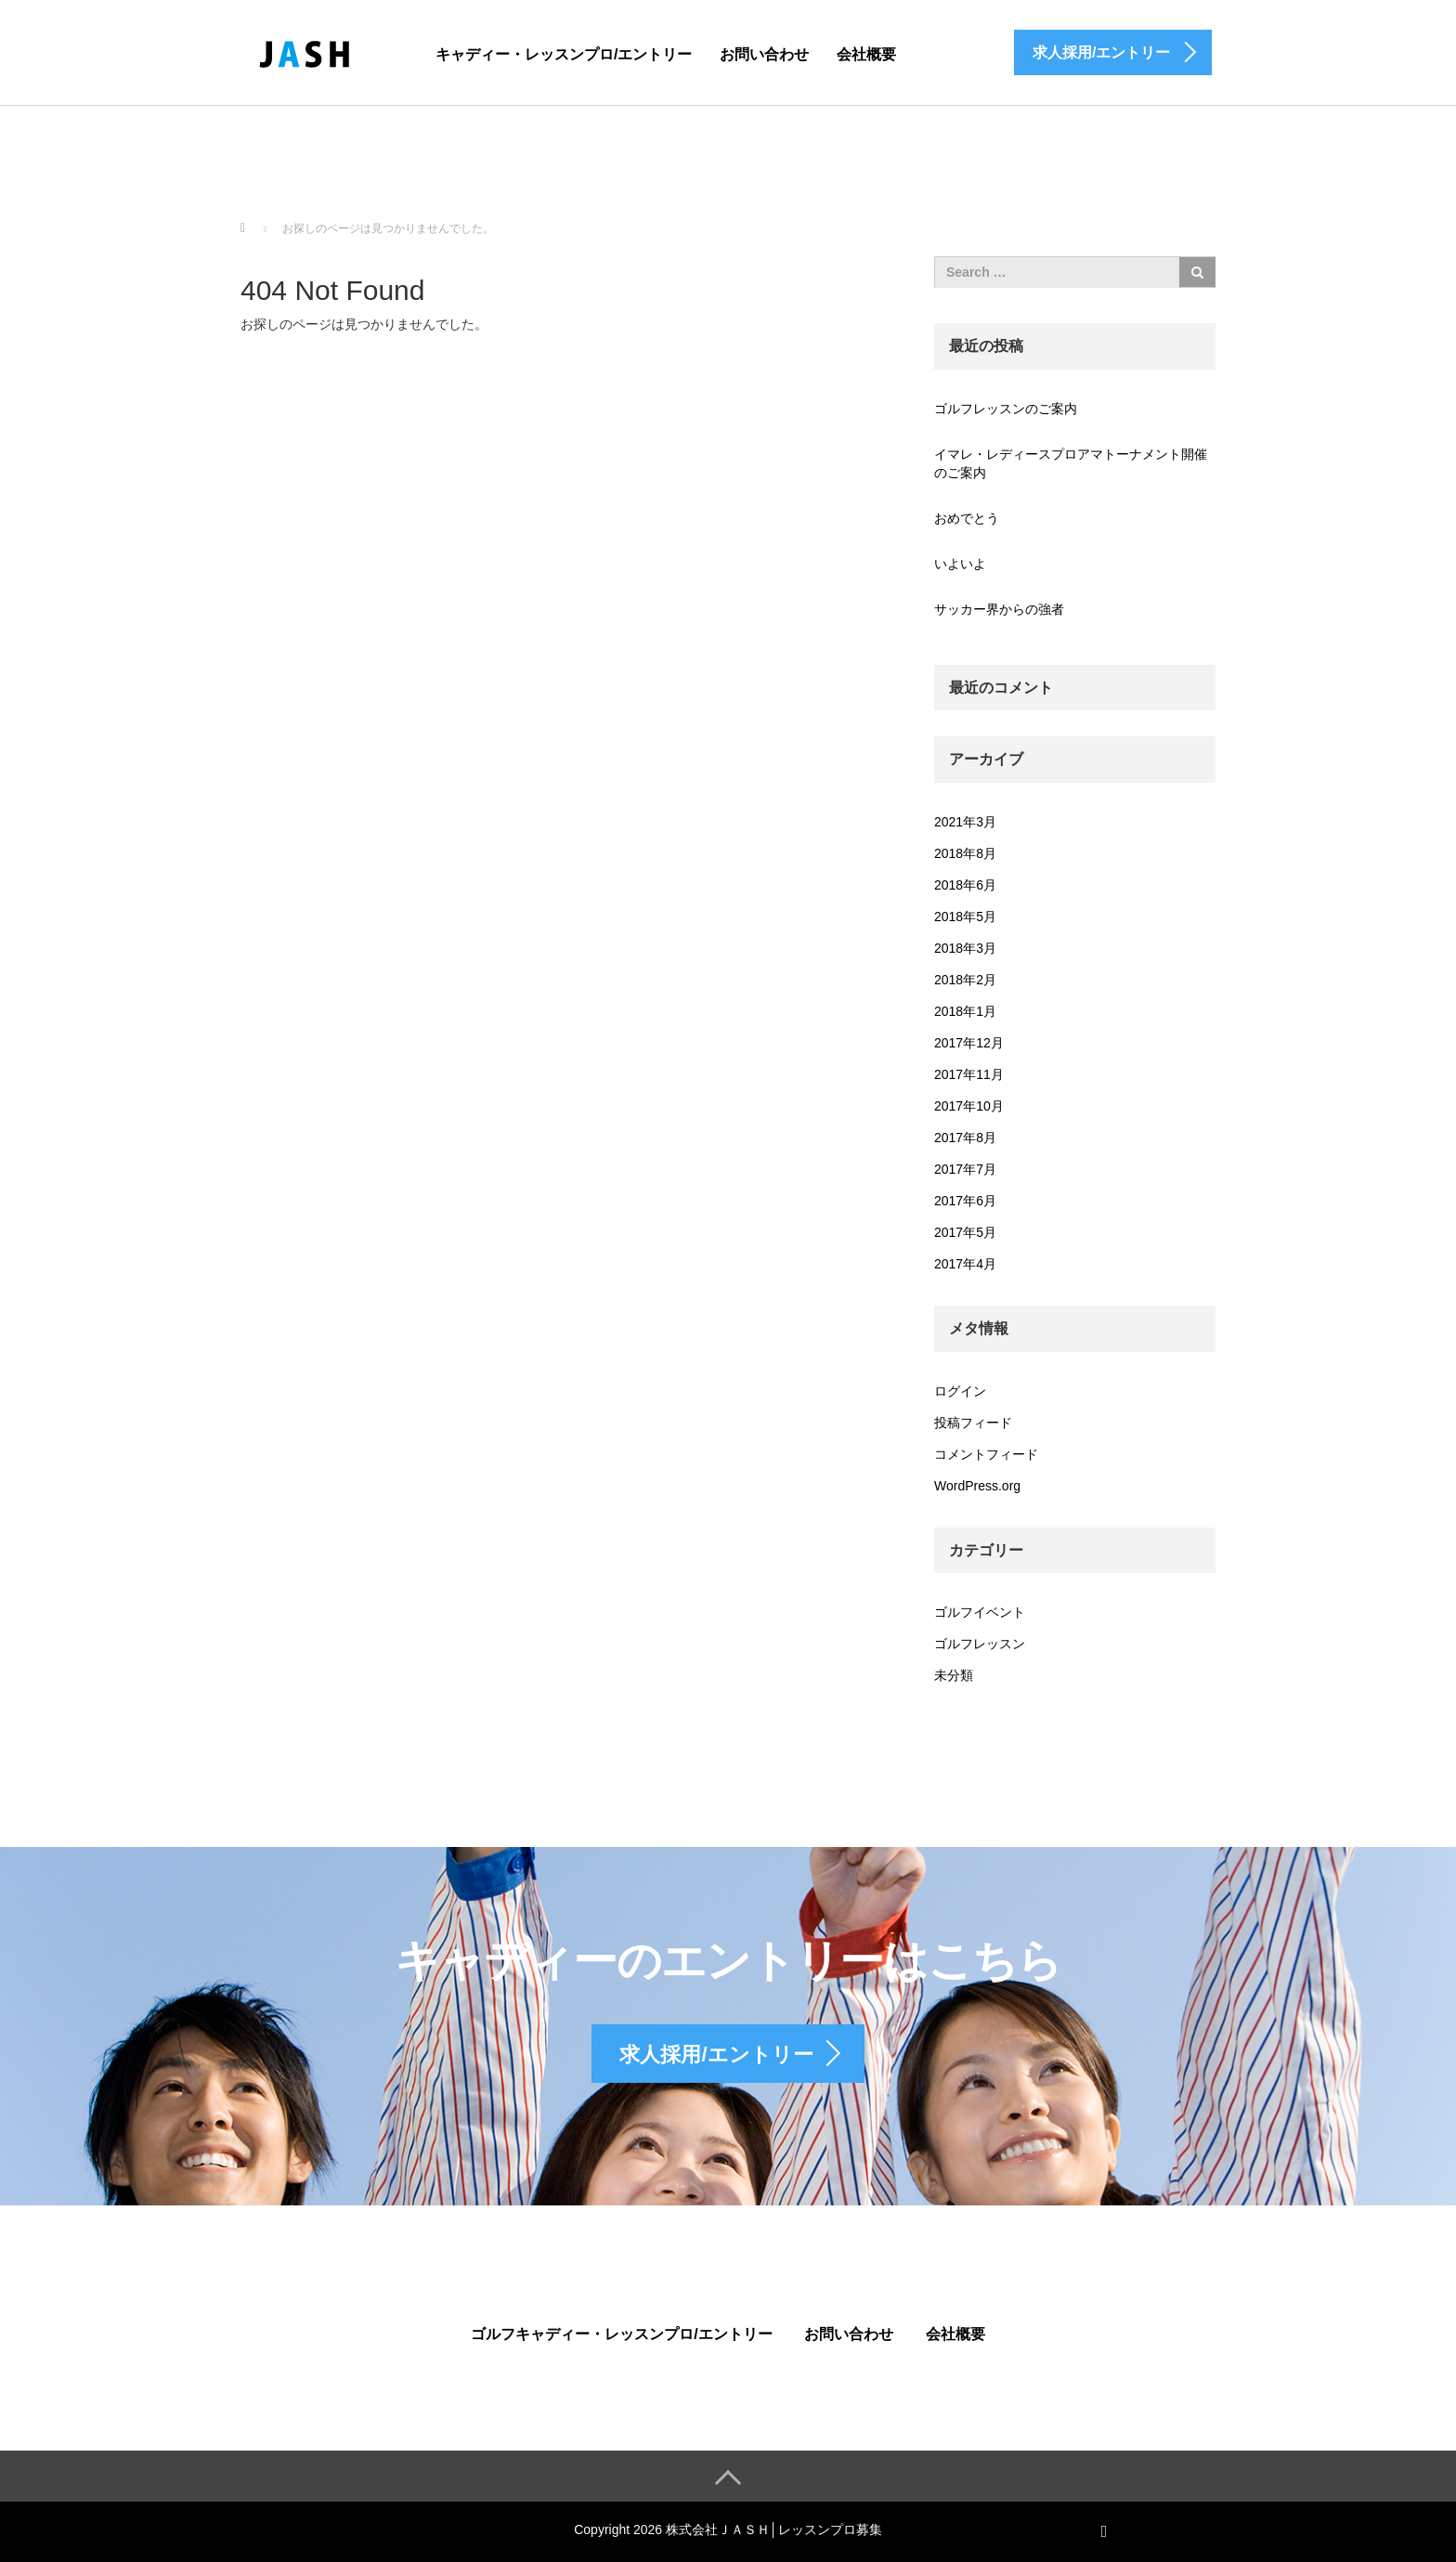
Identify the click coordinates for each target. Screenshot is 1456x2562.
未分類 (953, 1675)
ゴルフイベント (979, 1612)
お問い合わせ (764, 54)
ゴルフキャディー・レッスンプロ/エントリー (621, 2334)
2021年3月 (965, 821)
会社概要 (866, 54)
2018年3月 (965, 948)
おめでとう (966, 518)
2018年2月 (965, 979)
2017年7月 (965, 1169)
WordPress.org (977, 1485)
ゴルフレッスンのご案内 (1005, 408)
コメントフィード (986, 1454)
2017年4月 (965, 1263)
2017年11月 (969, 1074)
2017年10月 (969, 1106)
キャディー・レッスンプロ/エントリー (564, 54)
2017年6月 (965, 1200)
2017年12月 (969, 1042)
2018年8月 (965, 853)
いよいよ (960, 563)
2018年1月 (965, 1011)
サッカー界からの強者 (999, 609)
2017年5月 (965, 1232)
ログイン (960, 1391)
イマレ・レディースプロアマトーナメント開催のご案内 (1070, 463)
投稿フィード (973, 1422)
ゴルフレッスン (979, 1643)
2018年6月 (965, 885)
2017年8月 (965, 1137)
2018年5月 (965, 916)
